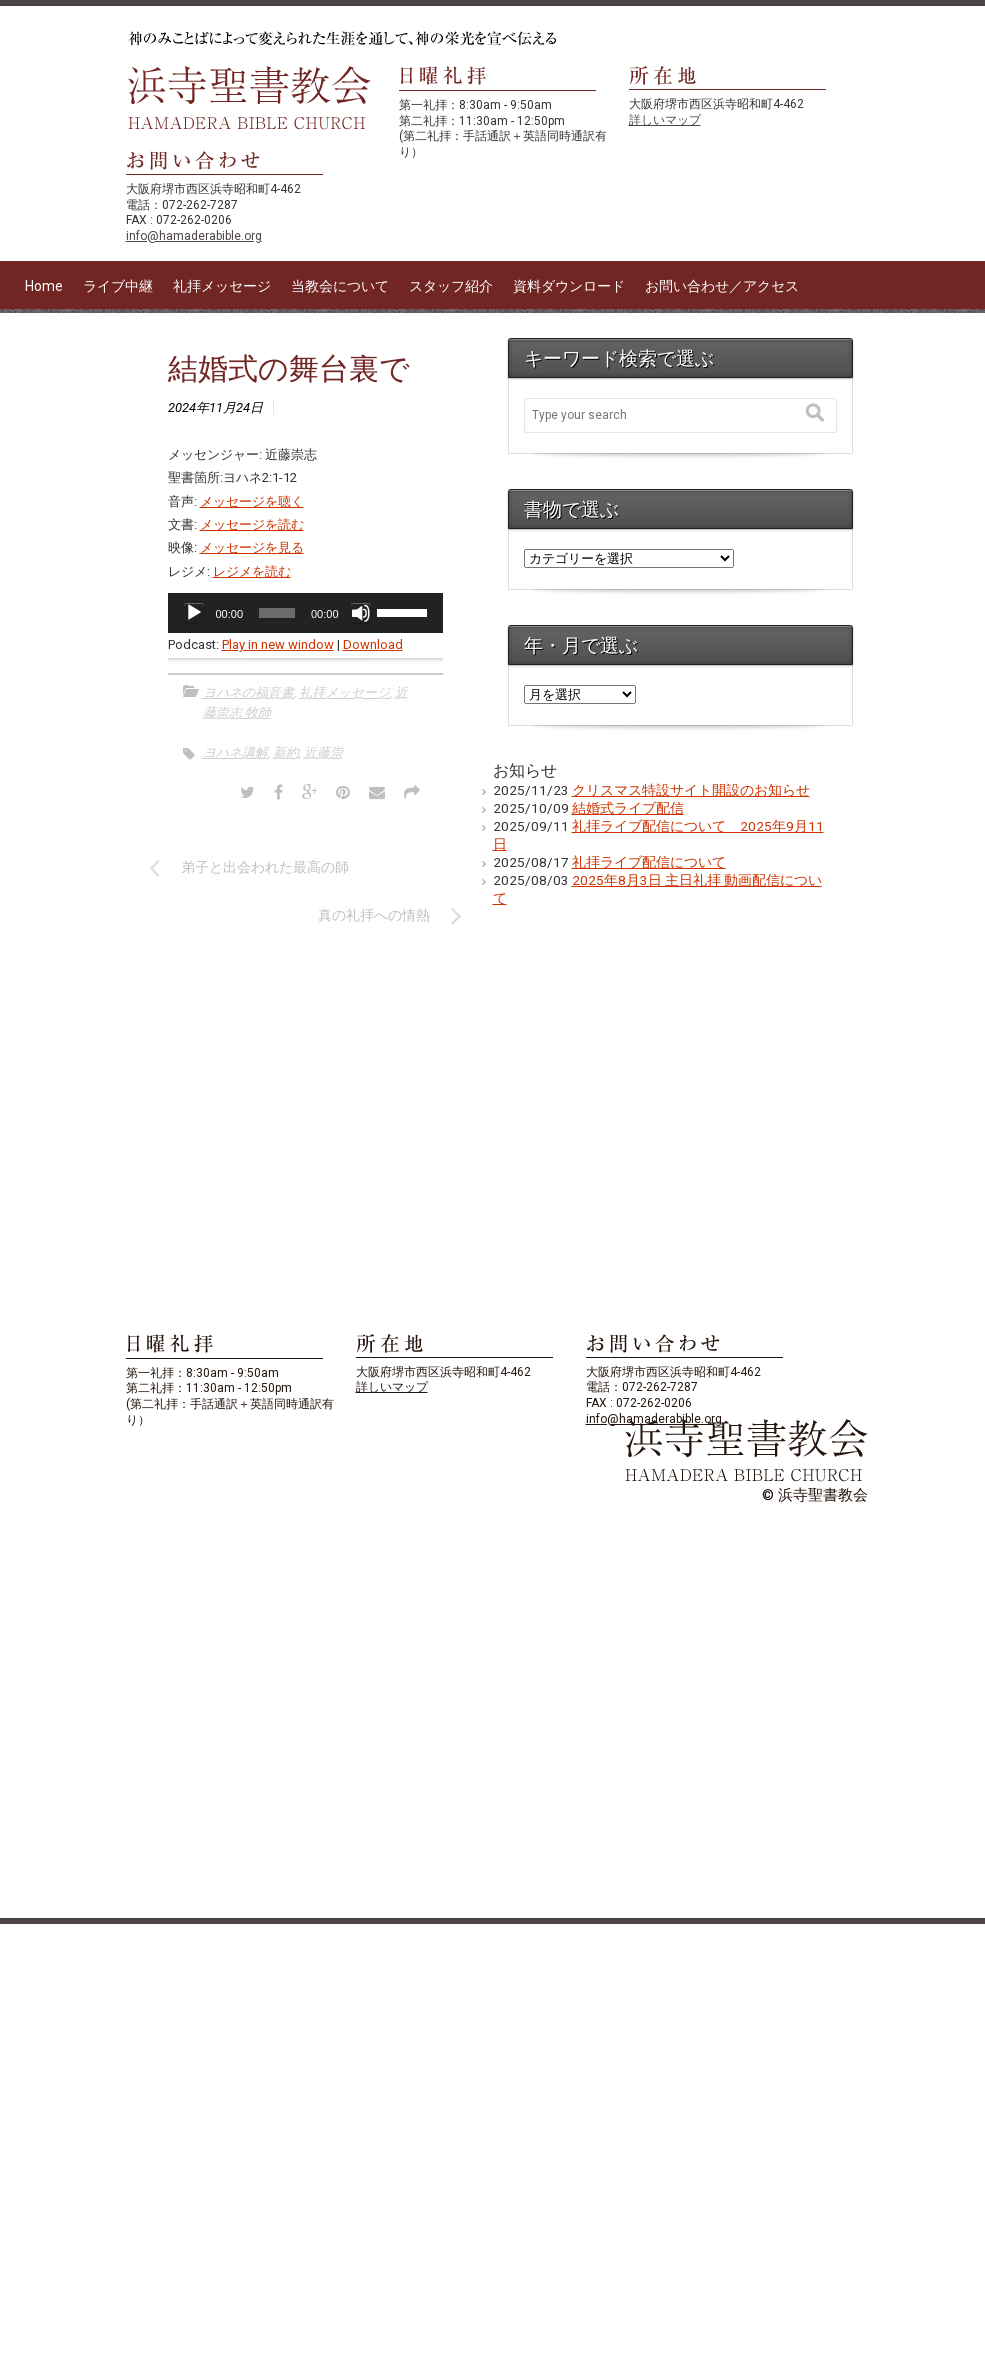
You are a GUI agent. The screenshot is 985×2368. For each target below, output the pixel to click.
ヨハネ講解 (235, 752)
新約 (286, 752)
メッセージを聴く (252, 501)
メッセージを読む (252, 524)
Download (373, 644)
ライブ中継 (118, 286)
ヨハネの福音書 (248, 692)
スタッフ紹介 (451, 286)
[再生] (194, 613)
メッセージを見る (252, 547)
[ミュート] (361, 613)
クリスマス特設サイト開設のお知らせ (691, 790)
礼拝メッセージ (222, 286)
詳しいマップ (665, 120)
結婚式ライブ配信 (628, 808)
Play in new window (278, 644)
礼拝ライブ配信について (649, 862)
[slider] (277, 613)
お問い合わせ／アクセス (722, 286)
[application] (305, 613)
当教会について (340, 286)
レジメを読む (252, 571)
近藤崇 (323, 752)
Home (44, 286)
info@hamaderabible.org (194, 236)
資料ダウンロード (569, 286)
